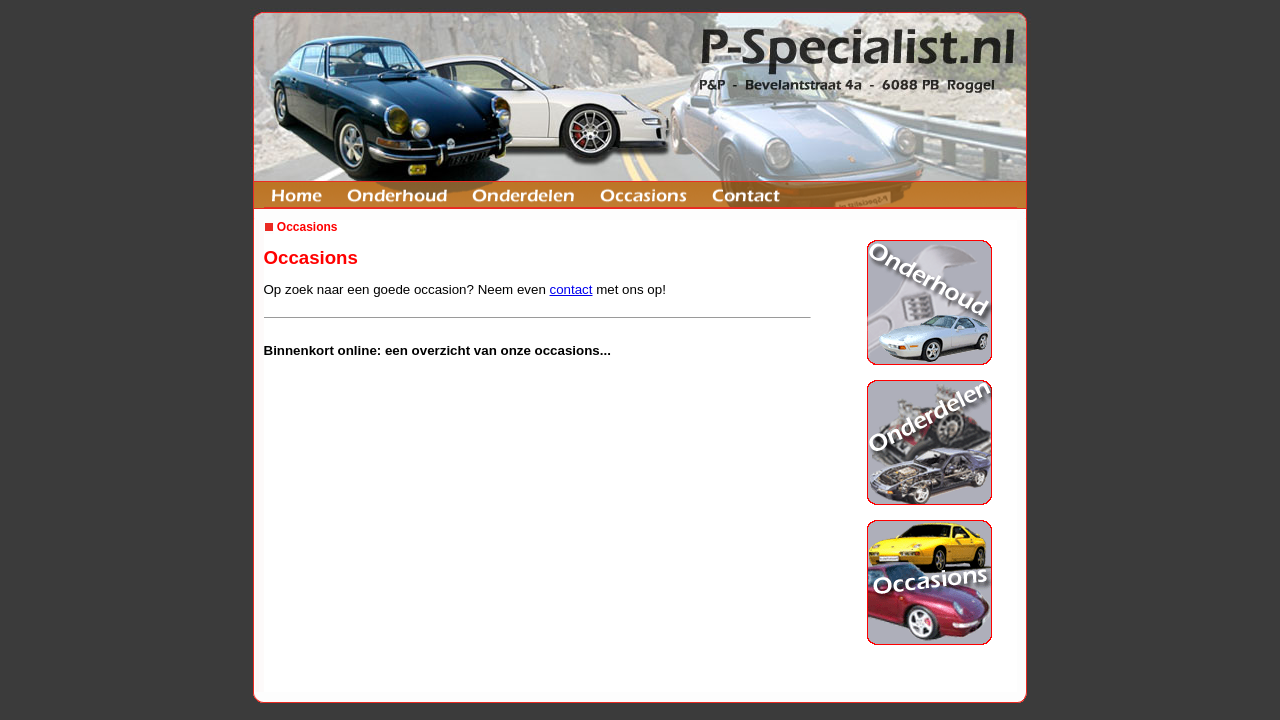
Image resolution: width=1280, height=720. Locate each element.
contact (571, 289)
